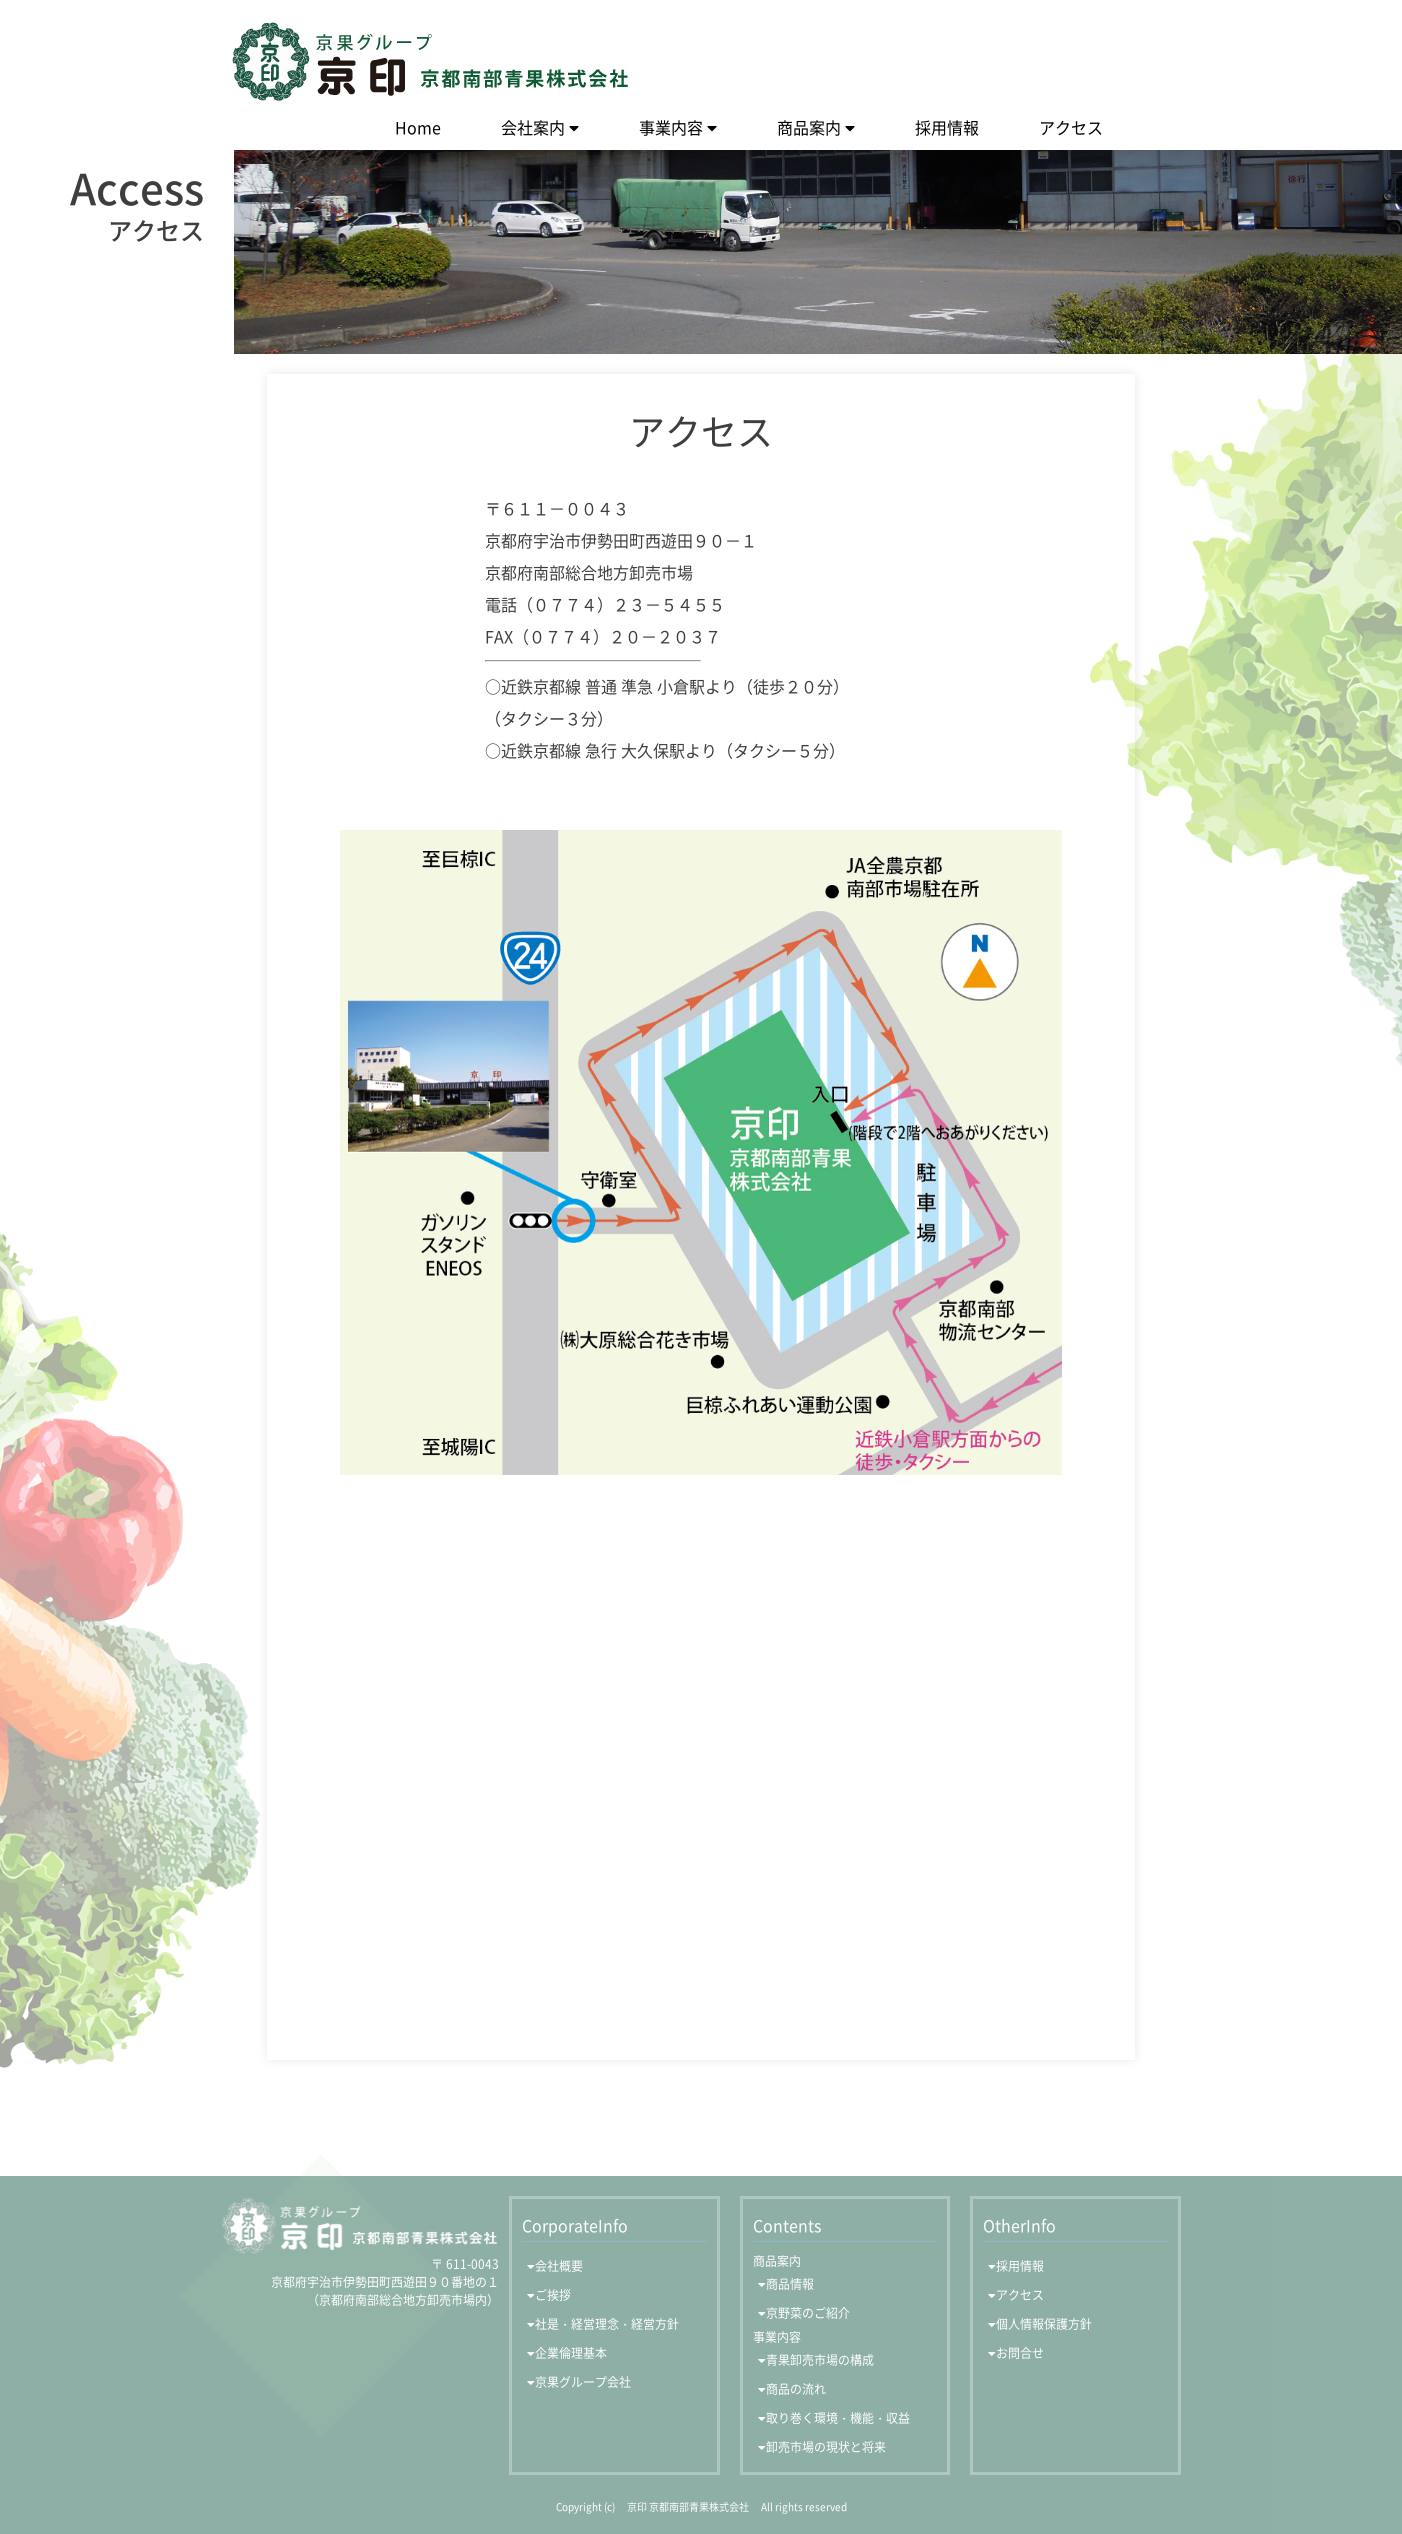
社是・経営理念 (607, 2324)
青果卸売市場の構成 (820, 2360)
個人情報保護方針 (1044, 2324)
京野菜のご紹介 (808, 2313)
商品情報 (790, 2284)
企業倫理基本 (571, 2353)
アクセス (1071, 127)
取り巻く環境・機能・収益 (838, 2418)
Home (418, 127)
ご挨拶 (553, 2295)
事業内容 (671, 127)
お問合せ (1020, 2353)
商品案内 (809, 127)
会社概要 (559, 2266)
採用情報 (947, 127)
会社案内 (533, 127)
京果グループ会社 (583, 2382)
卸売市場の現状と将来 (826, 2447)
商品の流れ (796, 2389)
